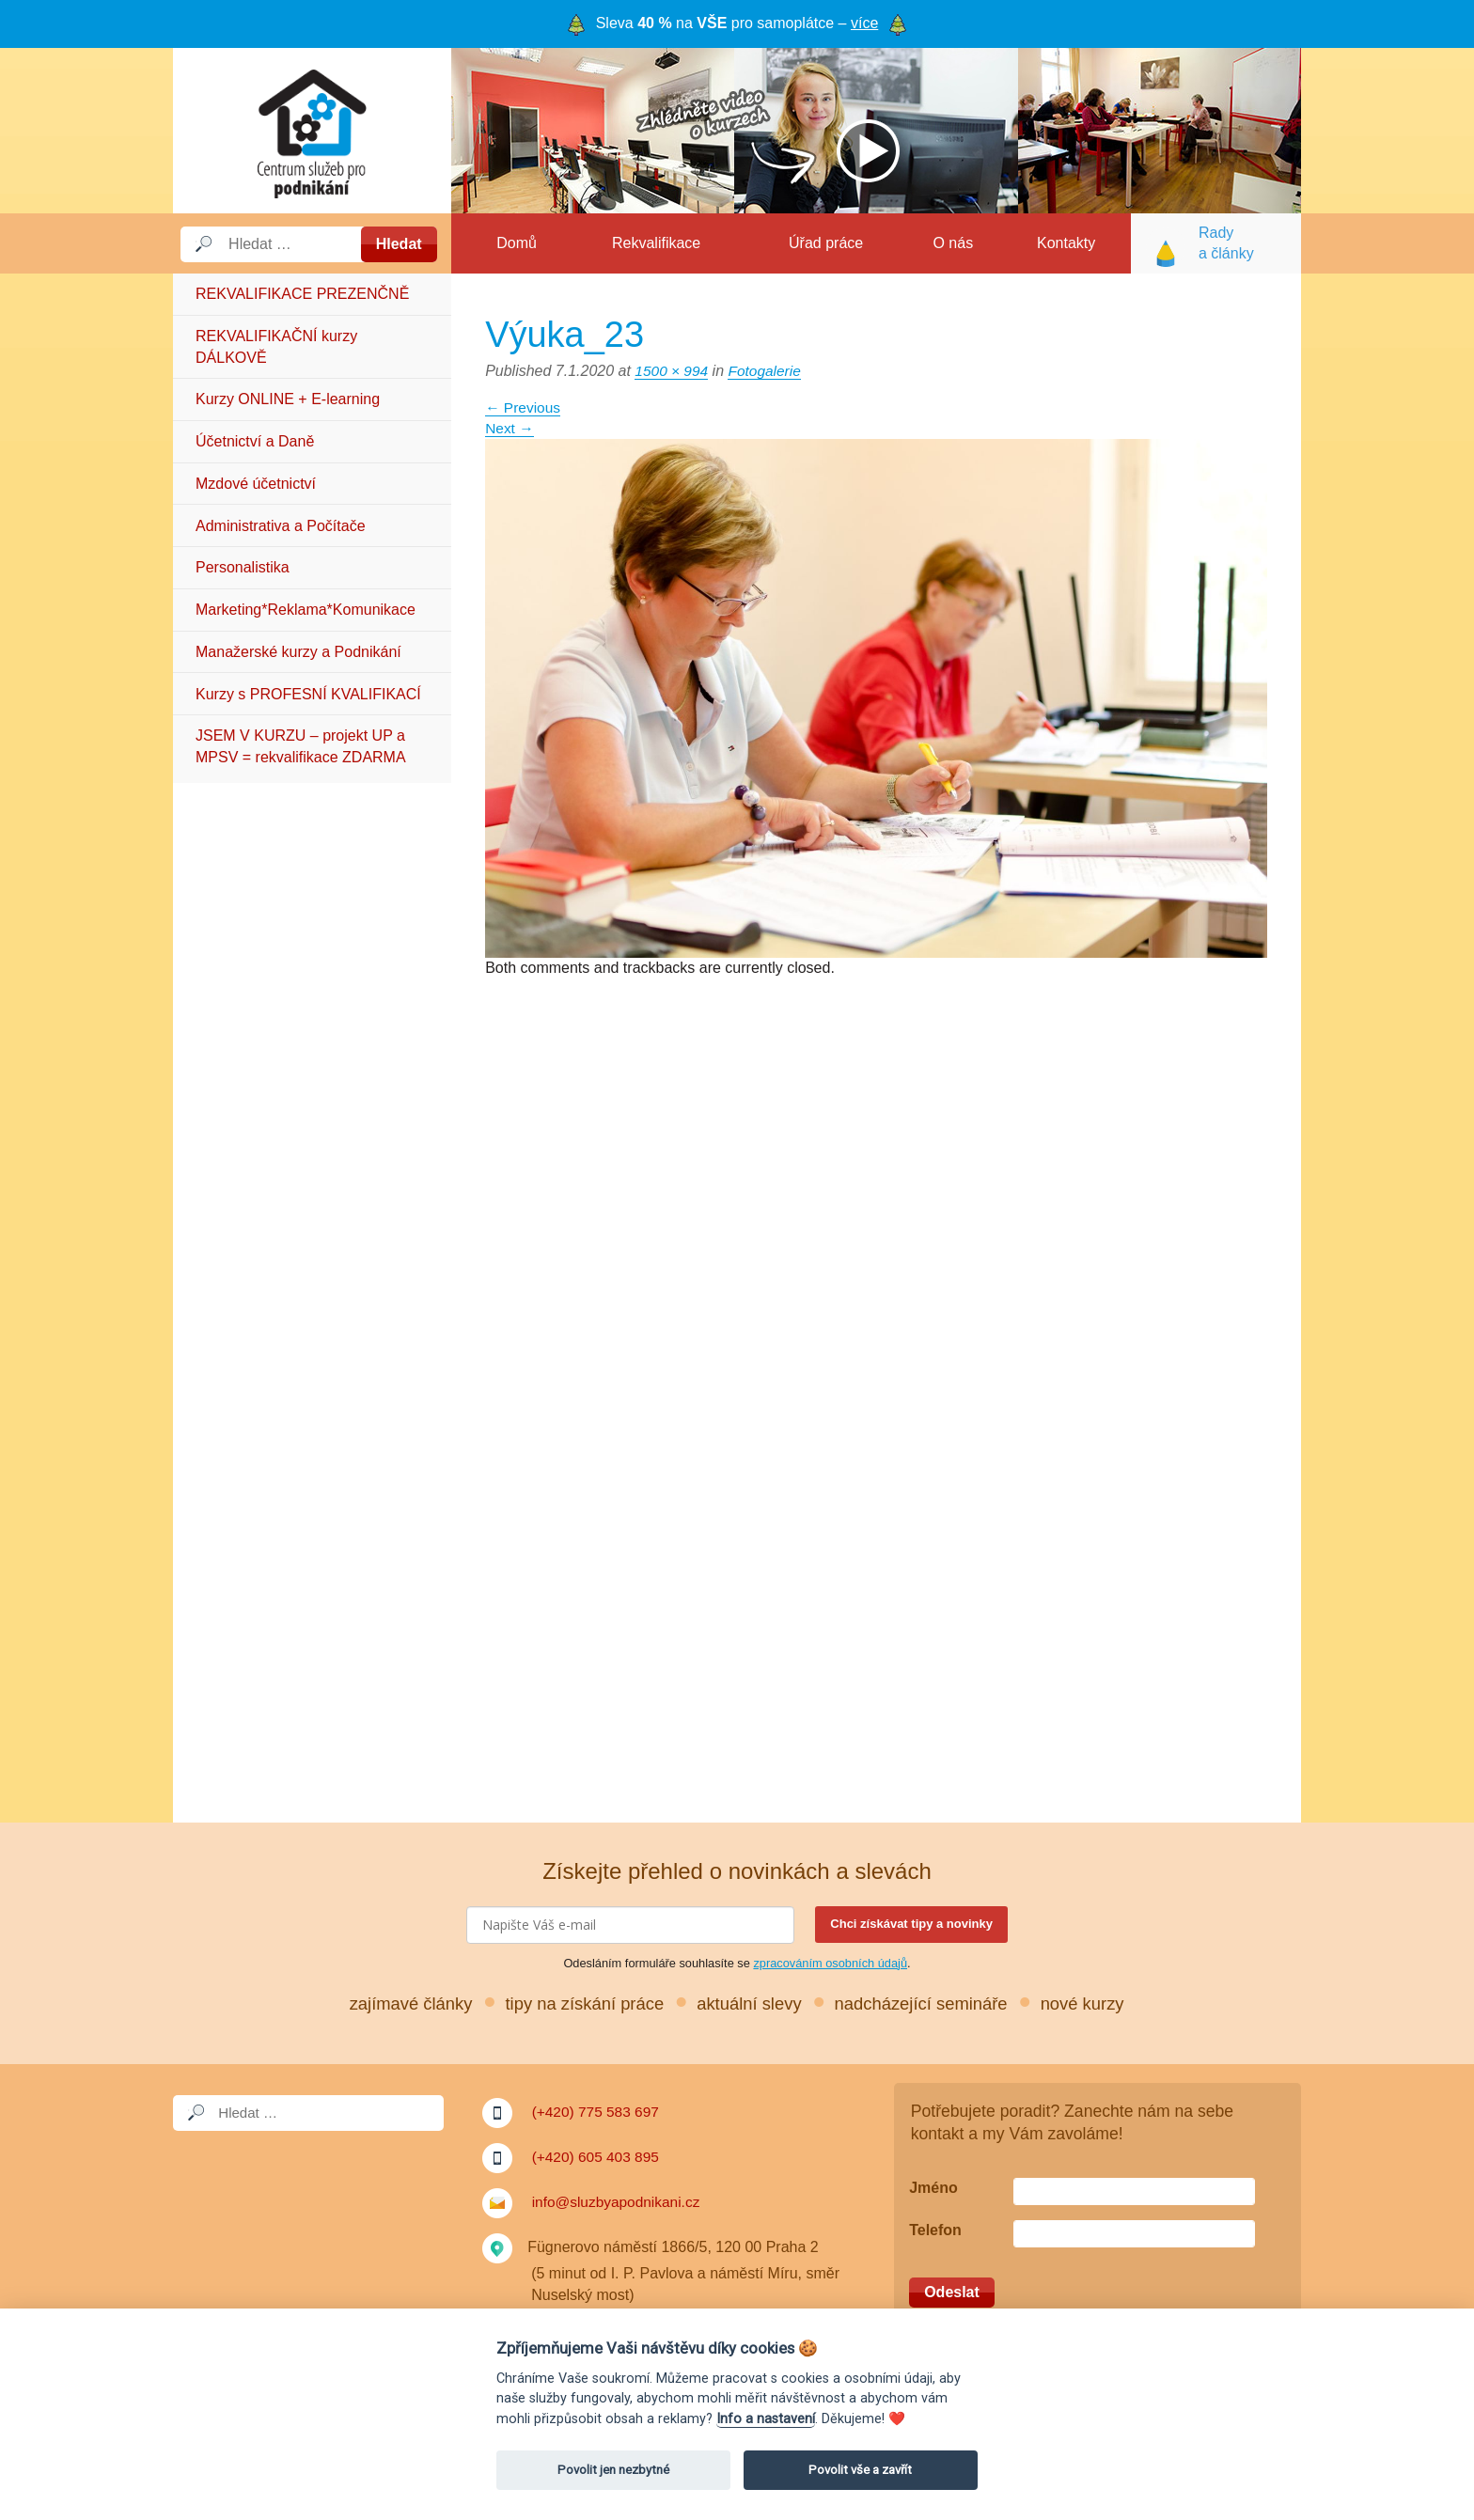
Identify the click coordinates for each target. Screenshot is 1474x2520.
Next (510, 428)
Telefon (935, 2230)
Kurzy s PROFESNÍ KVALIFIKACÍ (308, 694)
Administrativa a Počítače (281, 526)
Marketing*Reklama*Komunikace (306, 610)
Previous (524, 407)
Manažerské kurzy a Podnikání (298, 652)
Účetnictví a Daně (255, 441)
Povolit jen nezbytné (613, 2470)
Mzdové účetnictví (256, 484)
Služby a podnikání (312, 130)
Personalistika (243, 567)
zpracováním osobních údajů (830, 1963)
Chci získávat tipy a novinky (911, 1924)
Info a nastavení (765, 2419)
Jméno (933, 2188)
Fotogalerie (768, 371)
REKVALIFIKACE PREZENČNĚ (302, 294)
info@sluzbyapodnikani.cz (619, 2202)
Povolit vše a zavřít (860, 2470)
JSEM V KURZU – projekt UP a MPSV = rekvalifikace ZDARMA (301, 746)
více (864, 23)
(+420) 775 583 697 (598, 2112)
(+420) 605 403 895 (598, 2157)
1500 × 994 (673, 371)
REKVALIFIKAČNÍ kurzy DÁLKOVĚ (276, 346)
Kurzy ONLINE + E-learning (288, 399)
